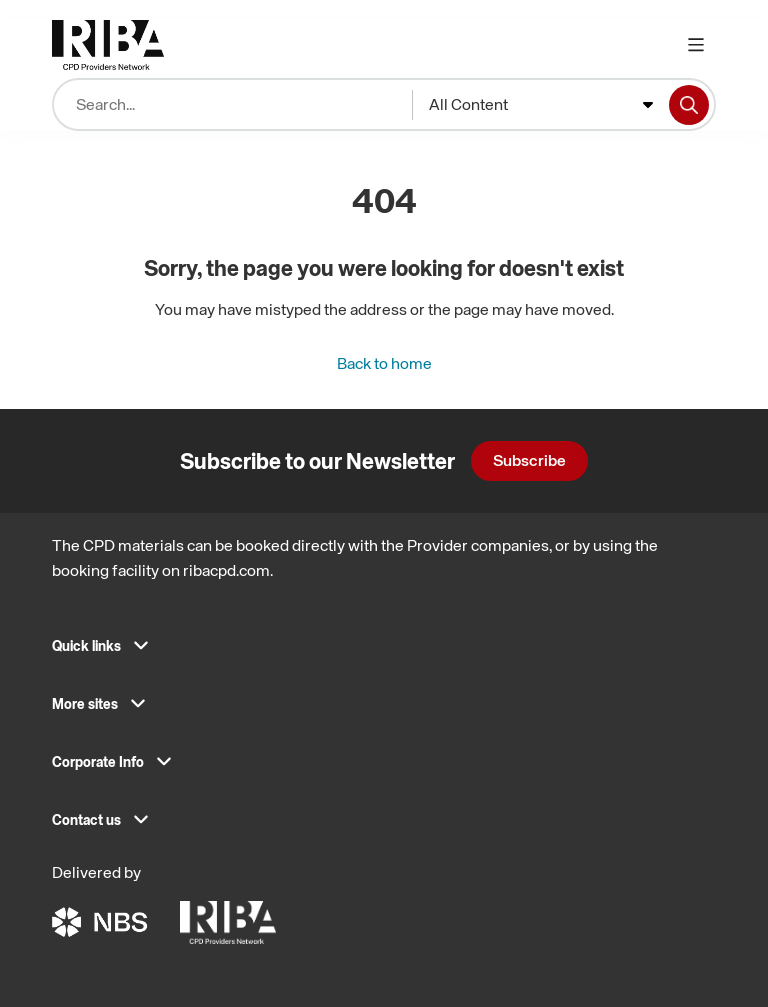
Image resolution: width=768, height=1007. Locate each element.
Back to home (384, 363)
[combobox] (541, 105)
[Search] (689, 105)
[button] (384, 652)
